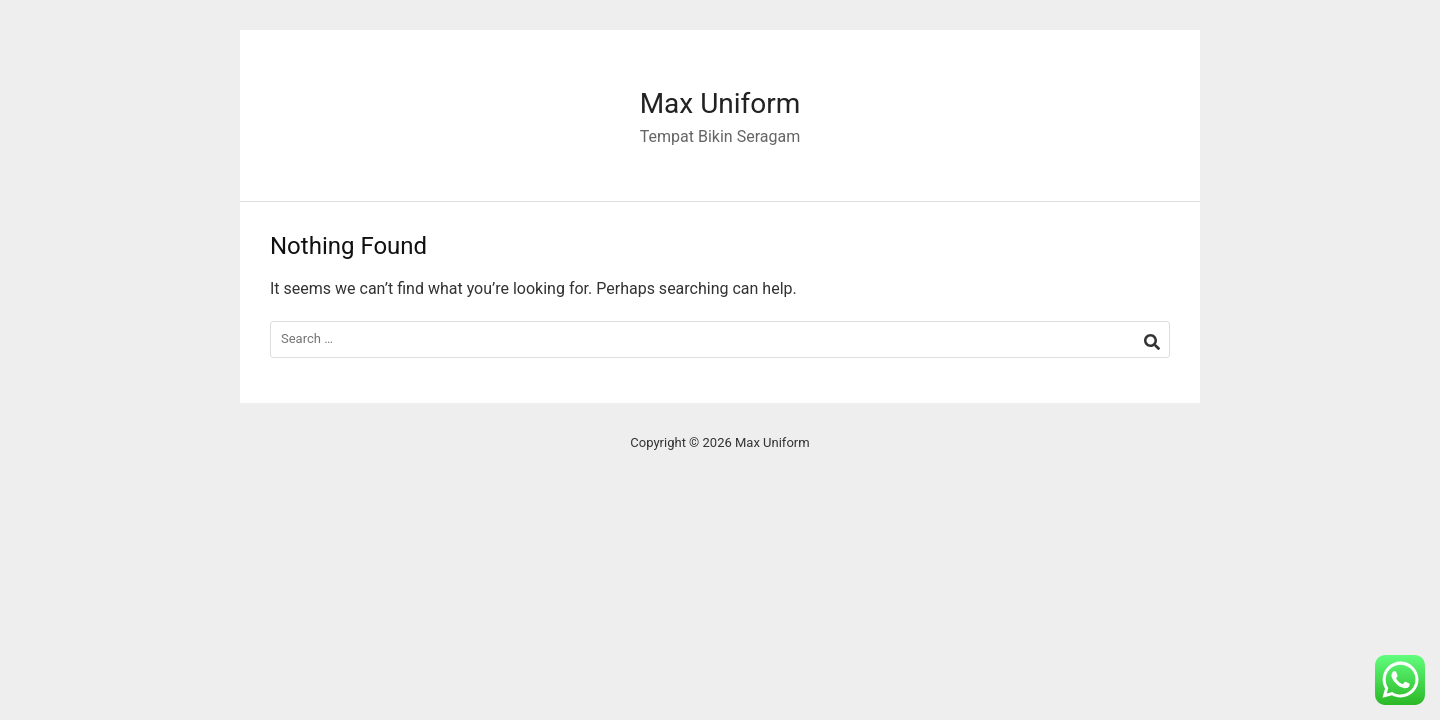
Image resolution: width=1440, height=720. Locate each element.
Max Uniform (720, 103)
